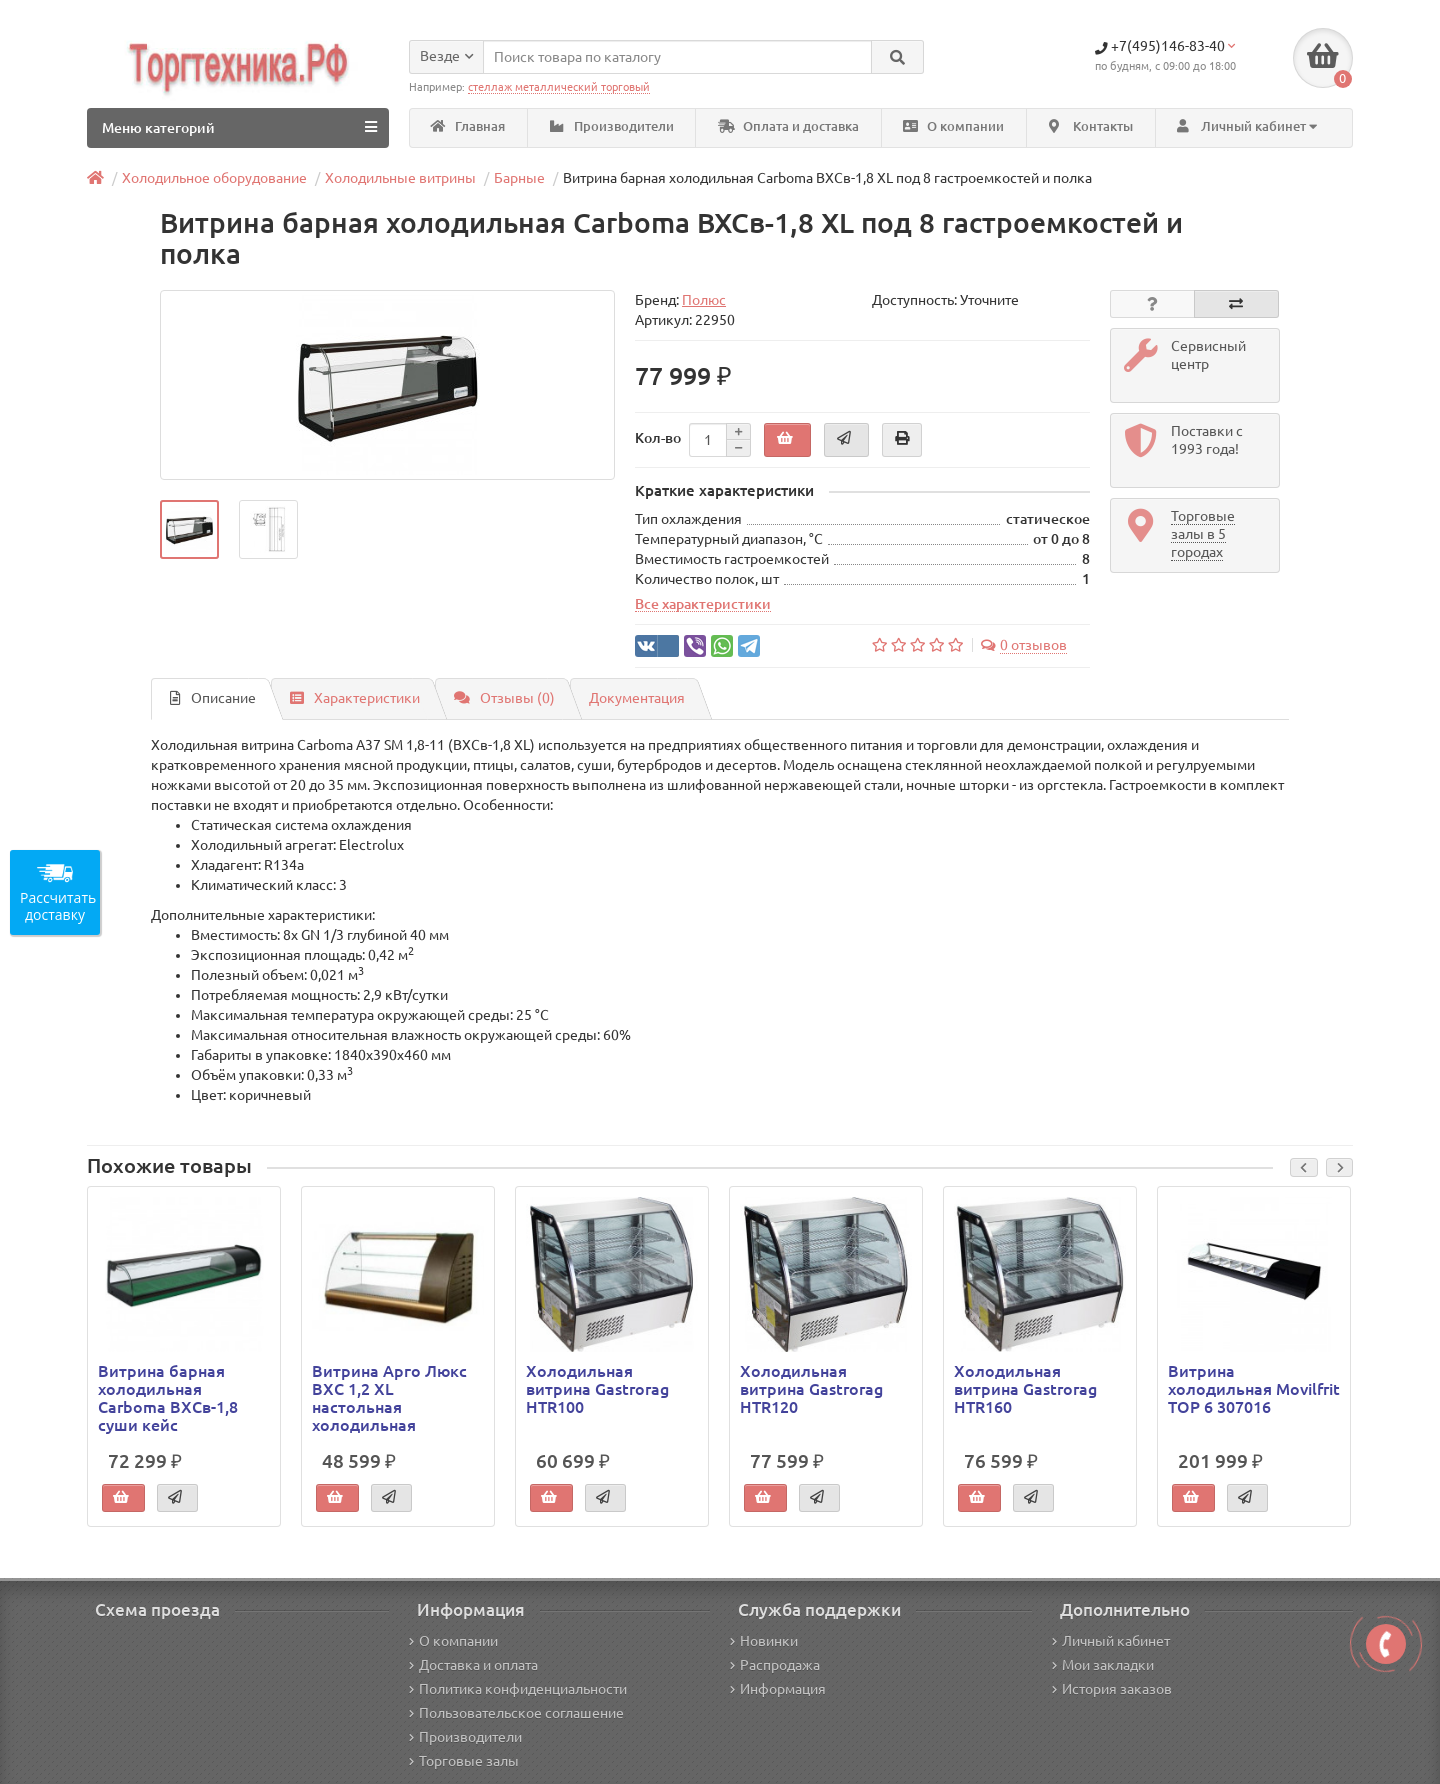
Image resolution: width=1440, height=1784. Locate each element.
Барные (519, 178)
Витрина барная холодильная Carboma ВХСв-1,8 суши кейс (168, 1398)
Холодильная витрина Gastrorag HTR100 (597, 1389)
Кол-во (658, 438)
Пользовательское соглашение (516, 1713)
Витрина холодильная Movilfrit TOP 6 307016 (1254, 1389)
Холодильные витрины (400, 178)
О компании (953, 126)
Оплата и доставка (788, 126)
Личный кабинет (1111, 1641)
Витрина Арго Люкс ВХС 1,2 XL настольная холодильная (389, 1398)
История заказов (1112, 1689)
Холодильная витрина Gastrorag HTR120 (811, 1389)
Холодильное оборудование (214, 178)
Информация (778, 1689)
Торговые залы (464, 1761)
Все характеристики (703, 605)
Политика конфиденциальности (518, 1689)
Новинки (764, 1641)
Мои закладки (1103, 1665)
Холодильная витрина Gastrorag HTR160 (1025, 1389)
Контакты (1091, 126)
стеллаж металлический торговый (559, 87)
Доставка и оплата (473, 1665)
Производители (612, 126)
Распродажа (775, 1665)
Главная (468, 126)
